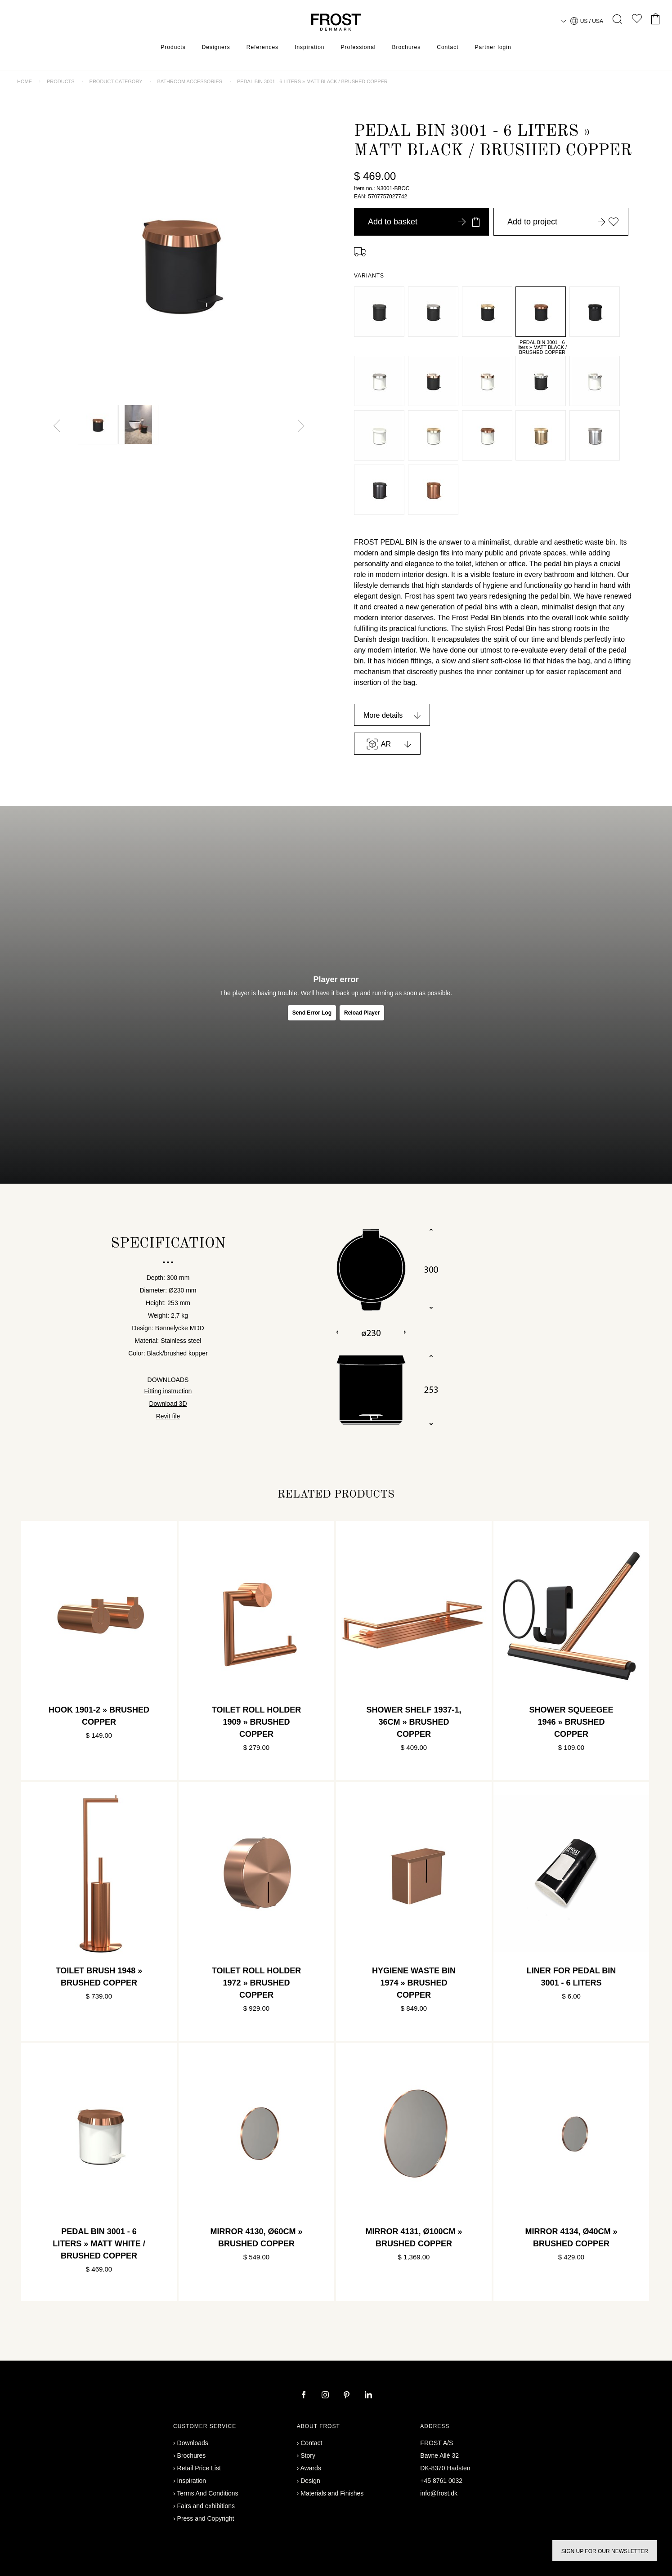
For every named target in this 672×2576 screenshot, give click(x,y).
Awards (310, 2468)
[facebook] (304, 2395)
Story (307, 2455)
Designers (216, 47)
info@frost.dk (438, 2493)
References (262, 47)
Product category (116, 81)
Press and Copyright (205, 2518)
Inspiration (309, 47)
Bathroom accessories (189, 81)
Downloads (192, 2442)
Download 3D (168, 1403)
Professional (358, 47)
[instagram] (326, 2395)
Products (173, 47)
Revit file (168, 1416)
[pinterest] (347, 2395)
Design (310, 2480)
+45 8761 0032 (441, 2480)
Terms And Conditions (207, 2493)
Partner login (493, 47)
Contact (447, 47)
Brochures (406, 47)
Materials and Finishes (331, 2493)
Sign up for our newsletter (604, 2551)
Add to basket (423, 222)
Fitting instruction (168, 1391)
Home (24, 81)
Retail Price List (199, 2468)
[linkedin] (368, 2395)
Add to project (563, 221)
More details (383, 715)
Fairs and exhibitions (206, 2505)
